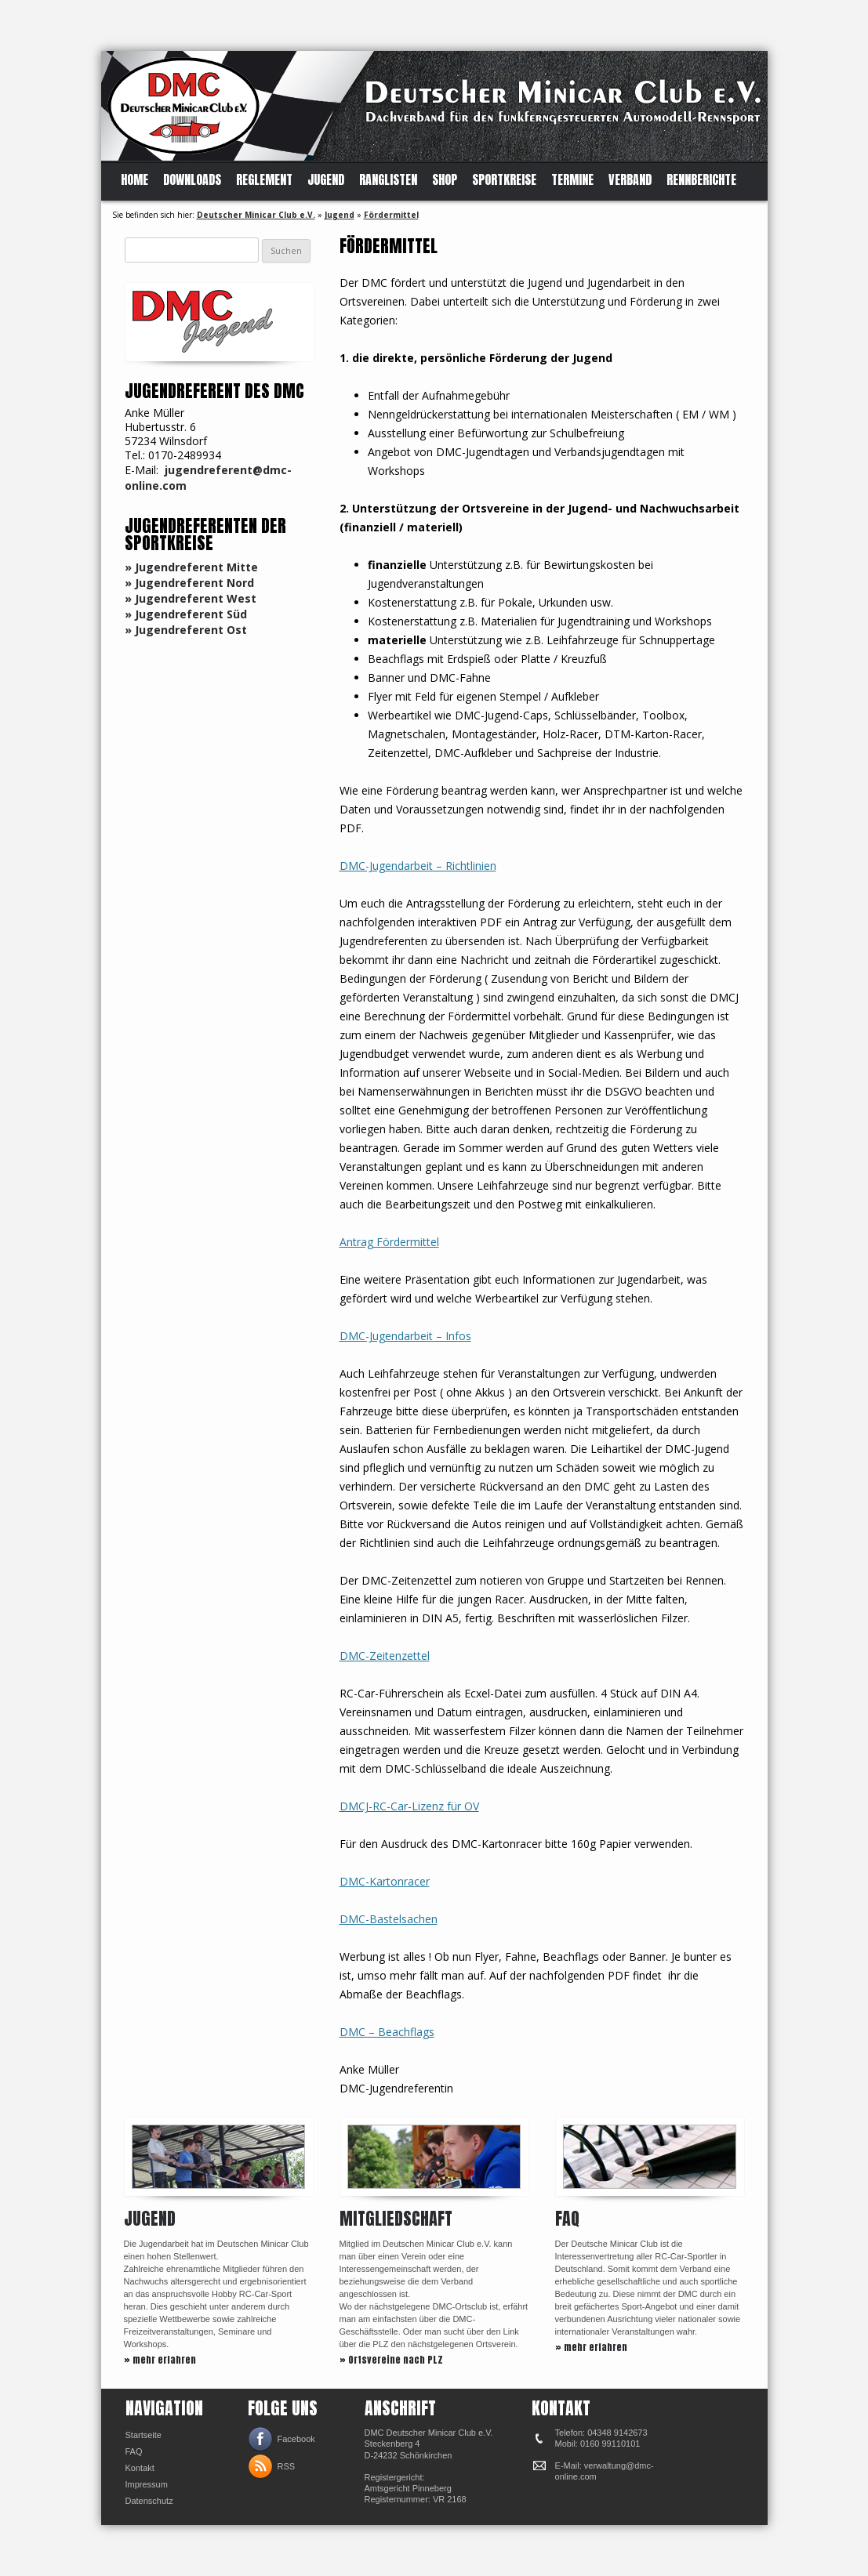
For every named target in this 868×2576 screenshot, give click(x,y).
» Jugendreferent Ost (186, 629)
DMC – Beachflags (387, 2031)
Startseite (143, 2435)
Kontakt (139, 2468)
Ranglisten (388, 180)
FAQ (567, 2218)
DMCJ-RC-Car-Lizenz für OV (409, 1806)
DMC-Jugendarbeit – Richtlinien (418, 865)
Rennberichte (701, 180)
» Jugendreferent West (190, 598)
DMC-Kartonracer (385, 1881)
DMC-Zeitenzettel (385, 1655)
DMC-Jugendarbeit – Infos (405, 1335)
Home (134, 180)
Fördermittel (391, 214)
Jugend (325, 180)
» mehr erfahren (160, 2360)
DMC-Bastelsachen (389, 1918)
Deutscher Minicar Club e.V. (256, 214)
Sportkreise (504, 180)
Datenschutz (149, 2500)
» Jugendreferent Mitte (191, 567)
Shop (444, 180)
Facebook (296, 2439)
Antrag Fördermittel (389, 1241)
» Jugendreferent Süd (186, 614)
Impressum (146, 2484)
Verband (630, 180)
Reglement (264, 180)
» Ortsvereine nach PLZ (391, 2360)
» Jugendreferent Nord (189, 582)
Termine (572, 180)
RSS (287, 2466)
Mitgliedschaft (396, 2218)
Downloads (192, 180)
